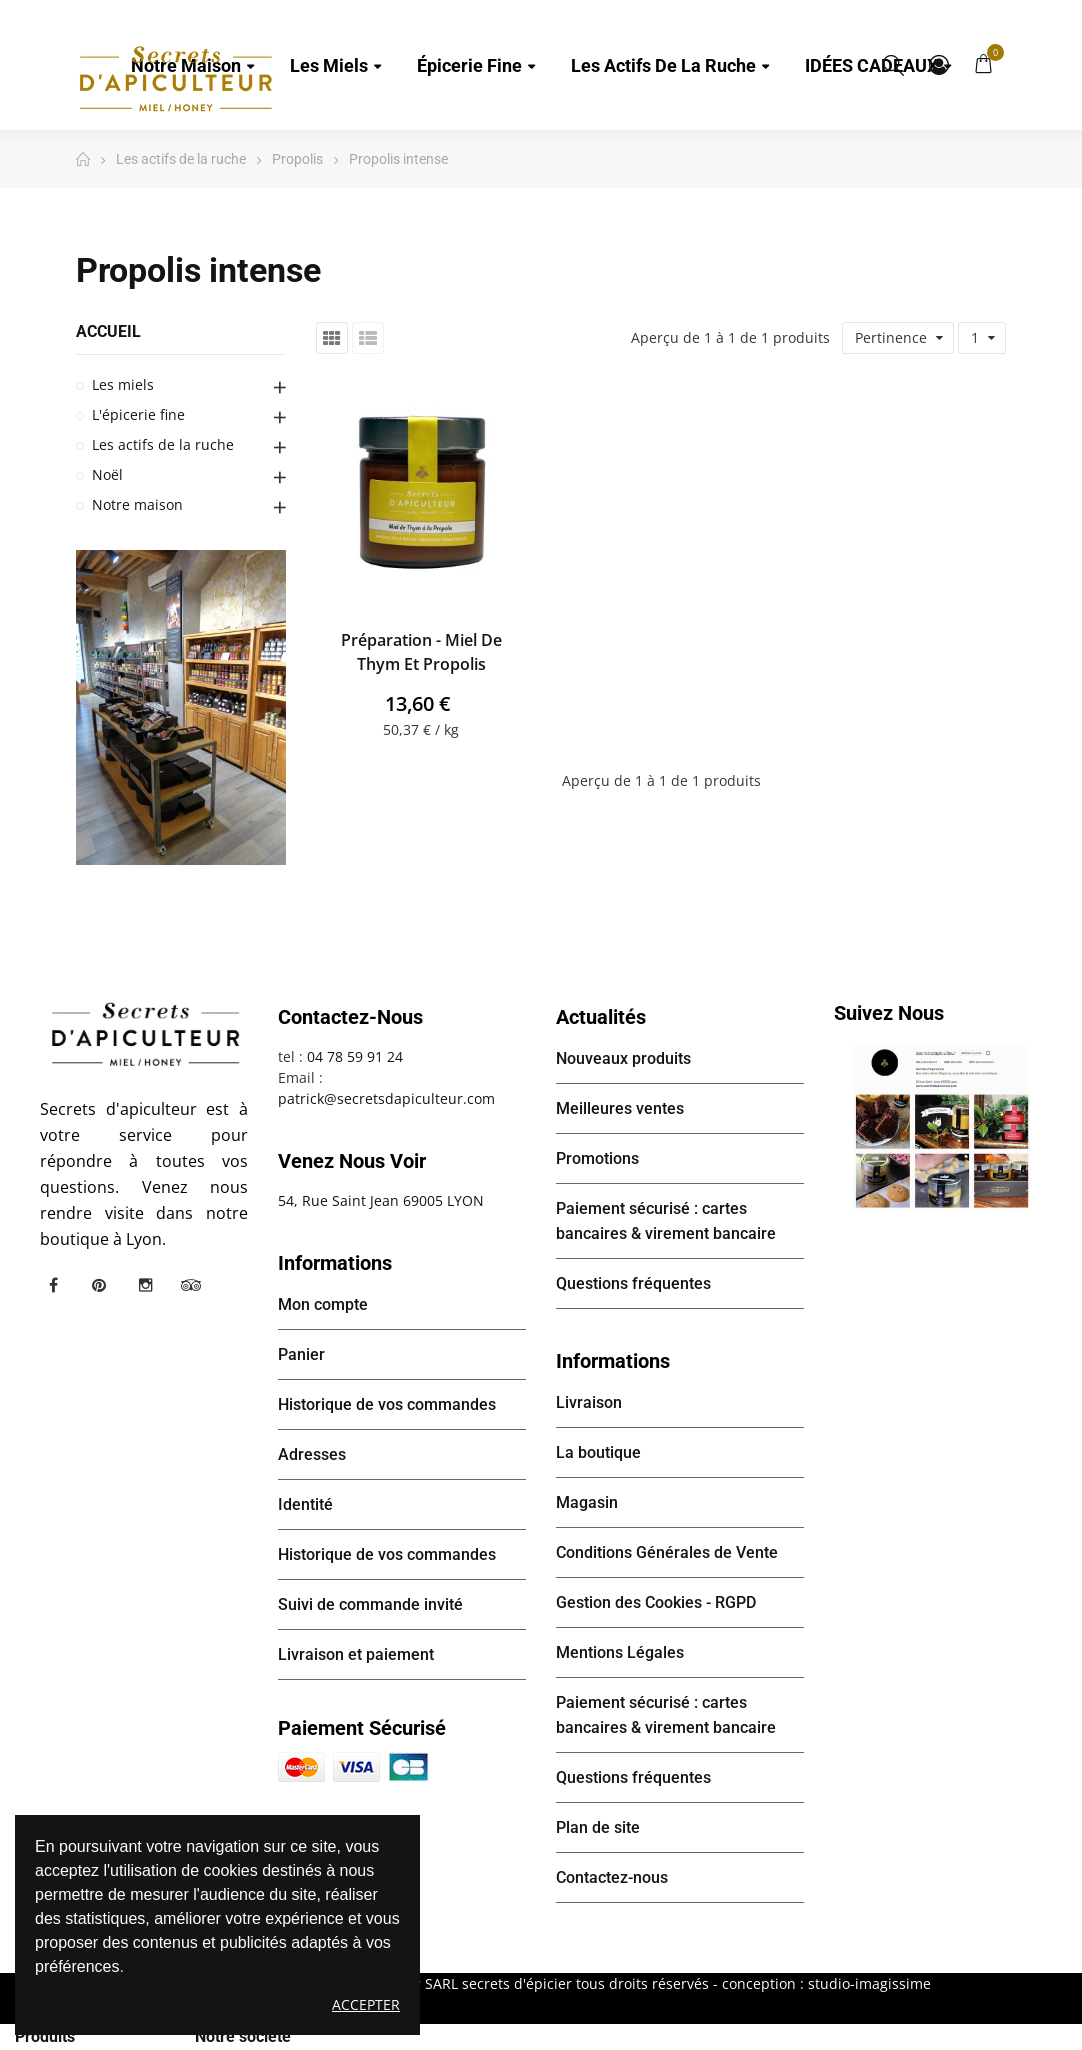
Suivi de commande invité (370, 1604)
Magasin (587, 1502)
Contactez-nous (612, 1877)
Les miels (123, 384)
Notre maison (137, 504)
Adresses (312, 1454)
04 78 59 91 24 (355, 1056)
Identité (305, 1504)
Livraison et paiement (356, 1654)
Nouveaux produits (623, 1058)
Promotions (597, 1158)
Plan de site (598, 1827)
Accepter (366, 2004)
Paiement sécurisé (362, 1728)
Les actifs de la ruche (163, 444)
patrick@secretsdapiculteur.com (386, 1098)
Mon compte (939, 65)
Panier (301, 1354)
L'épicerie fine (138, 414)
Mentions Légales (620, 1652)
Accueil (108, 331)
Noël (107, 474)
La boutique (598, 1452)
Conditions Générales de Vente (667, 1552)
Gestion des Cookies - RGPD (656, 1602)
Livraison (589, 1402)
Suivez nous (889, 1013)
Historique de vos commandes (387, 1404)
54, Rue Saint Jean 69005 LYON (381, 1200)
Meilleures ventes (620, 1108)
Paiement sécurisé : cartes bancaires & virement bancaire (666, 1221)
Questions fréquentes (633, 1283)
